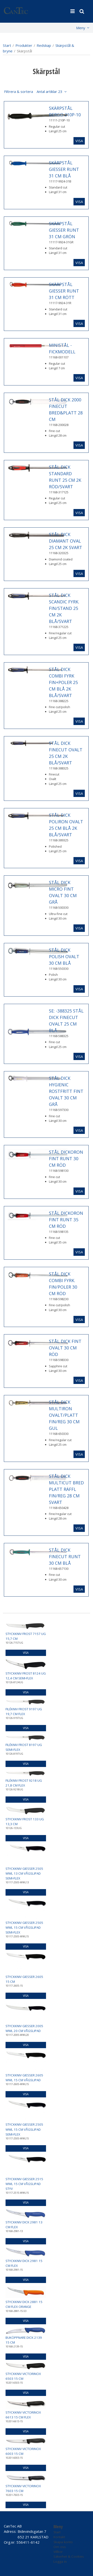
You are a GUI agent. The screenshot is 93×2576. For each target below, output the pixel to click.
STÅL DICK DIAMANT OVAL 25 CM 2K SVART (65, 540)
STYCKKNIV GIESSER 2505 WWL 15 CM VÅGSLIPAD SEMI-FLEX (24, 1927)
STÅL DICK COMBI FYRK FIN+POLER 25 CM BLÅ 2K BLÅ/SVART (63, 682)
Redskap (44, 45)
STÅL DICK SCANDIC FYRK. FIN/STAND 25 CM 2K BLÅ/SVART (64, 608)
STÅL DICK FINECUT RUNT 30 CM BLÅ (65, 1556)
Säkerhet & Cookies (68, 2556)
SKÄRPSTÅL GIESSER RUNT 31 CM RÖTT (64, 290)
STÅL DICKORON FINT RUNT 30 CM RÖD (66, 1158)
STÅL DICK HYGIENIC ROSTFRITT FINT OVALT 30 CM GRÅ (66, 1091)
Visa (79, 140)
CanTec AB (13, 2526)
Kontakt (59, 2537)
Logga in (60, 2561)
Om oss (59, 2547)
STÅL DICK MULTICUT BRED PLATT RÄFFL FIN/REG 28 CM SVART (66, 1489)
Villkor (58, 2551)
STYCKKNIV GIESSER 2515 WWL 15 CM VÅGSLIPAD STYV (24, 2184)
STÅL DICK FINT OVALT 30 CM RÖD (65, 1347)
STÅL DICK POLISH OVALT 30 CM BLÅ (64, 956)
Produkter (23, 45)
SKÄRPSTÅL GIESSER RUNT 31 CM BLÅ (64, 169)
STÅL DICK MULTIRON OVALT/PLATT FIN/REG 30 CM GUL (64, 1415)
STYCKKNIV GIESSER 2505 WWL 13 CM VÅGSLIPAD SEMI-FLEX (24, 1873)
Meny (80, 27)
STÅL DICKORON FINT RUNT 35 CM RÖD (66, 1219)
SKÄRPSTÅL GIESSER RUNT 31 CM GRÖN (64, 230)
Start (7, 45)
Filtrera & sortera (33, 91)
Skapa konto (63, 2542)
